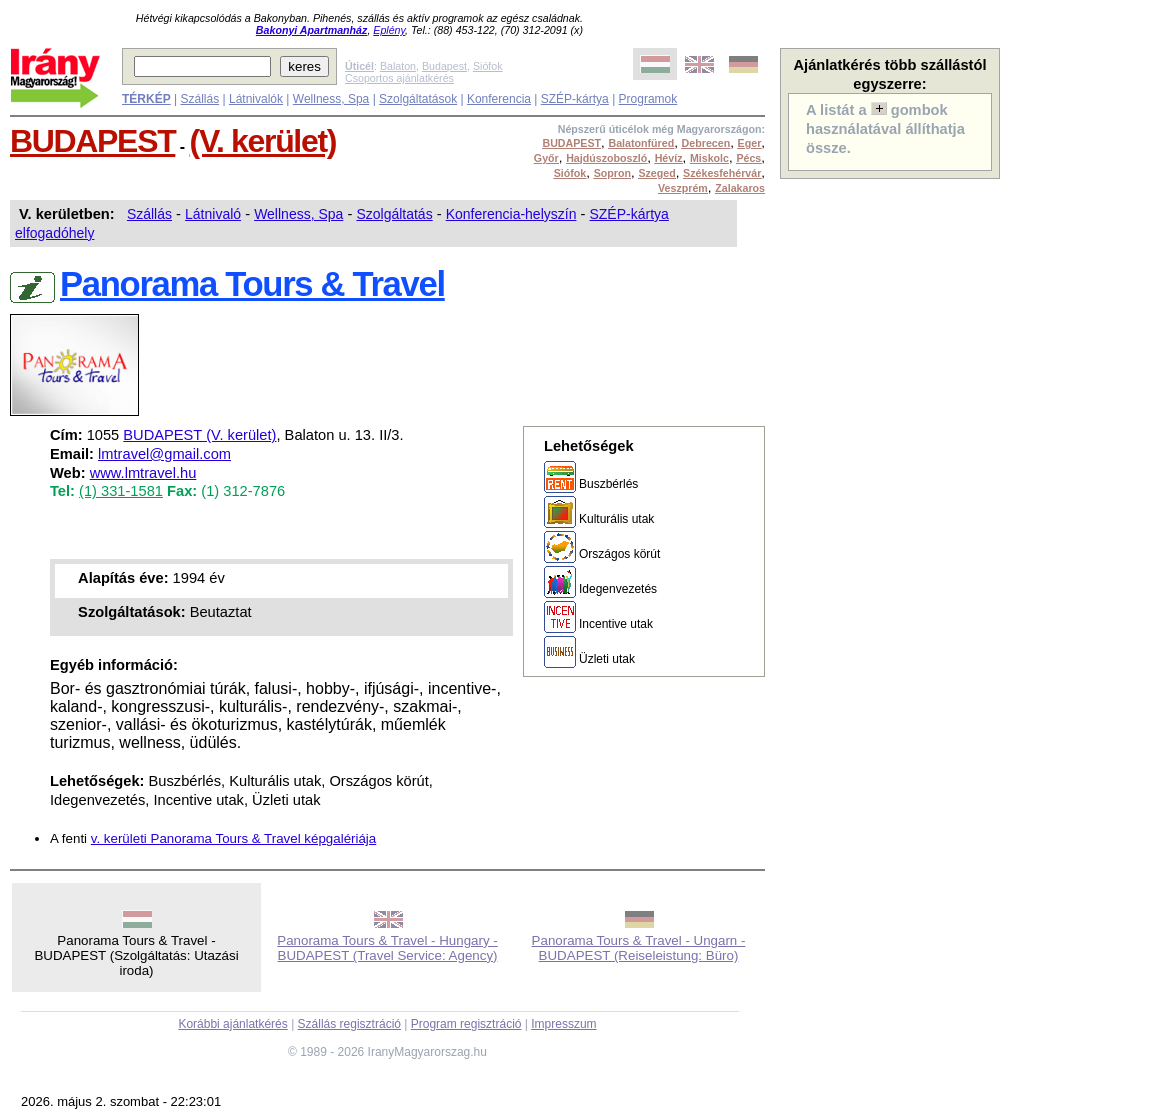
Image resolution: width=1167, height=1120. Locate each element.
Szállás (199, 99)
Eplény (389, 30)
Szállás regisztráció (349, 1024)
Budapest (444, 66)
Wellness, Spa (331, 99)
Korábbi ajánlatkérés (232, 1024)
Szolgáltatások (418, 99)
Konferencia (499, 99)
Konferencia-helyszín (511, 214)
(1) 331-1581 (121, 491)
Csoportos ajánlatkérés (399, 78)
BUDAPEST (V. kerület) (199, 435)
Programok (648, 99)
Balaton (398, 66)
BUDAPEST (92, 141)
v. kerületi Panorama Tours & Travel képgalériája (233, 838)
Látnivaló (213, 214)
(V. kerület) (263, 141)
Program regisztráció (466, 1024)
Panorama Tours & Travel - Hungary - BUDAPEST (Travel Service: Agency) (387, 948)
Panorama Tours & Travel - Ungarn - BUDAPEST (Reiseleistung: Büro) (639, 948)
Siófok (488, 66)
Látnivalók (256, 99)
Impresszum (563, 1024)
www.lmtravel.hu (143, 473)
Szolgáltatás (394, 214)
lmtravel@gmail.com (164, 454)
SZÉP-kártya (575, 99)
